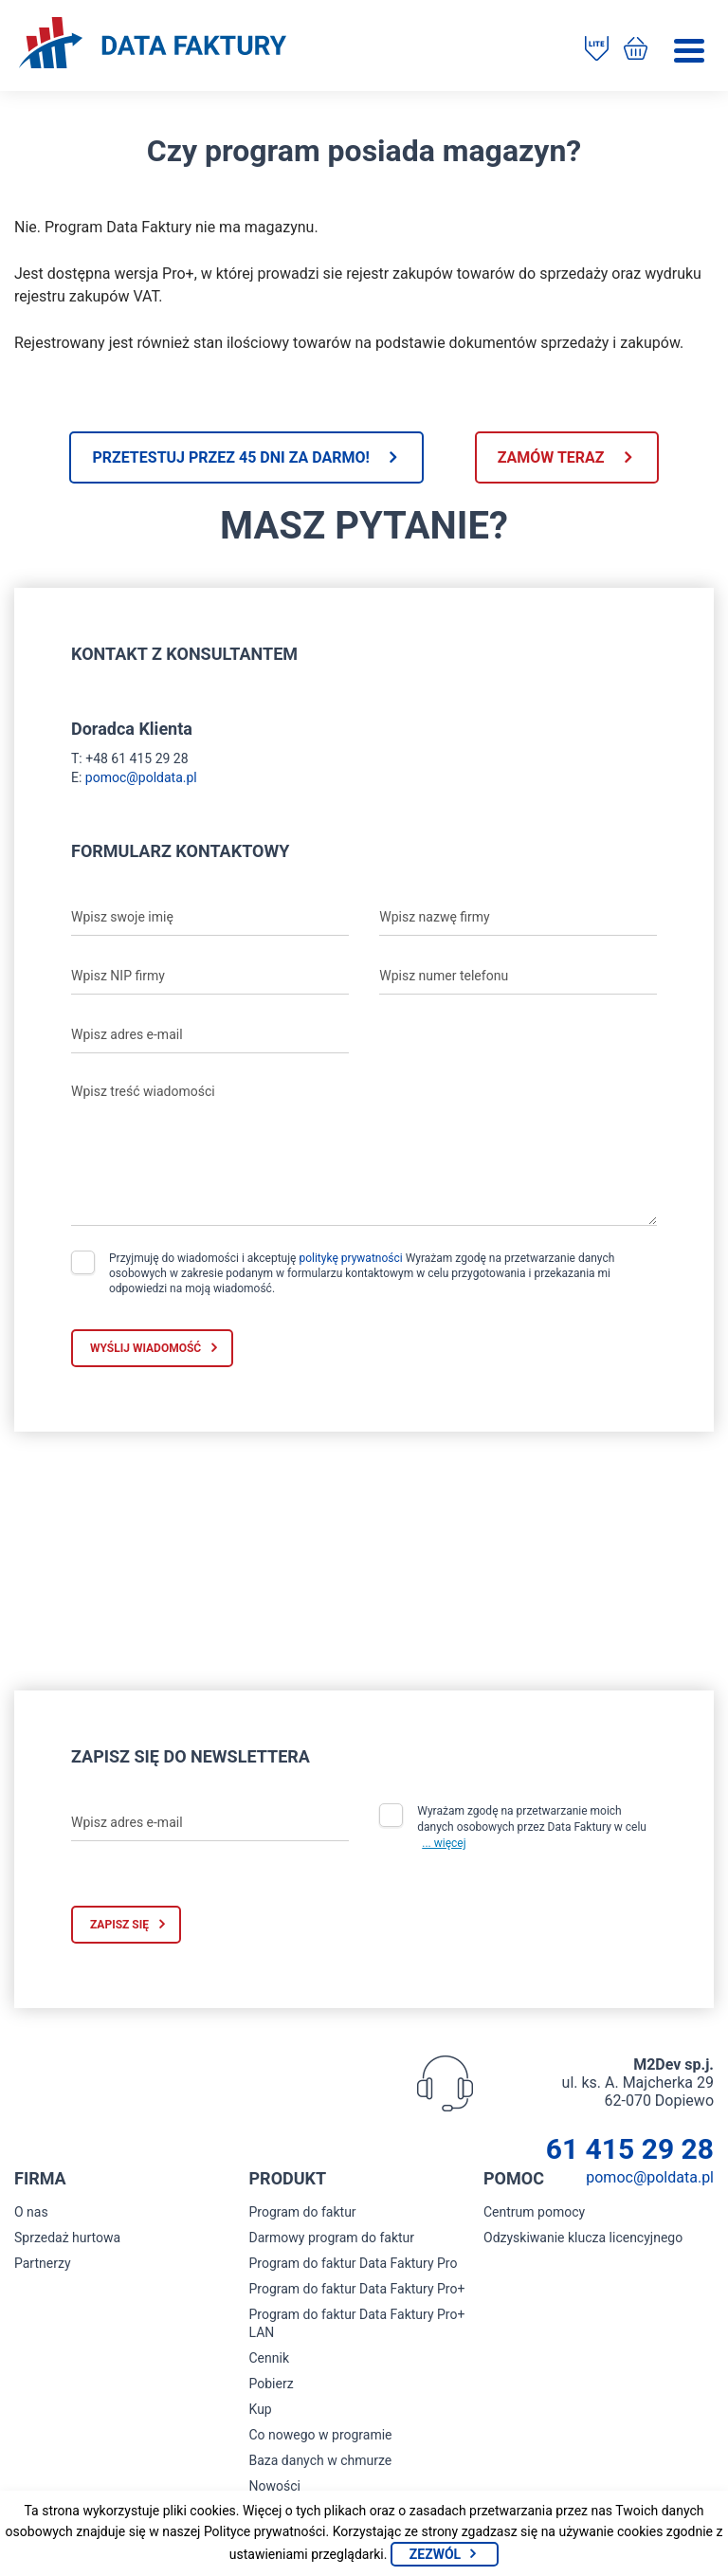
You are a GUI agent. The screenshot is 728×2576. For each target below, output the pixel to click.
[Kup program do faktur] (635, 50)
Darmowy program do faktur (332, 2237)
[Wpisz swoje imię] (210, 917)
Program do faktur (302, 2212)
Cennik (269, 2358)
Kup (260, 2409)
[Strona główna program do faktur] (152, 44)
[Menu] (689, 51)
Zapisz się (119, 1924)
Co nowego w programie (320, 2434)
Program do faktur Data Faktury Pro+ (357, 2288)
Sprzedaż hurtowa (67, 2237)
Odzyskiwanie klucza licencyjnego (582, 2237)
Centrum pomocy (534, 2212)
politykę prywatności (350, 1258)
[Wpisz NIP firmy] (210, 976)
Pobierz (271, 2383)
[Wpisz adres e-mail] (210, 1034)
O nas (31, 2212)
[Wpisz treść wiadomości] (364, 1150)
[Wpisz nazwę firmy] (518, 917)
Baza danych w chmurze (320, 2460)
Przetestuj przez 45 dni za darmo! (230, 457)
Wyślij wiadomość (145, 1348)
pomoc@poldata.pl (141, 777)
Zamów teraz (551, 457)
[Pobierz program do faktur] (597, 50)
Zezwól (435, 2554)
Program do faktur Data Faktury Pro (353, 2263)
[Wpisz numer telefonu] (518, 976)
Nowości (274, 2486)
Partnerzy (42, 2263)
